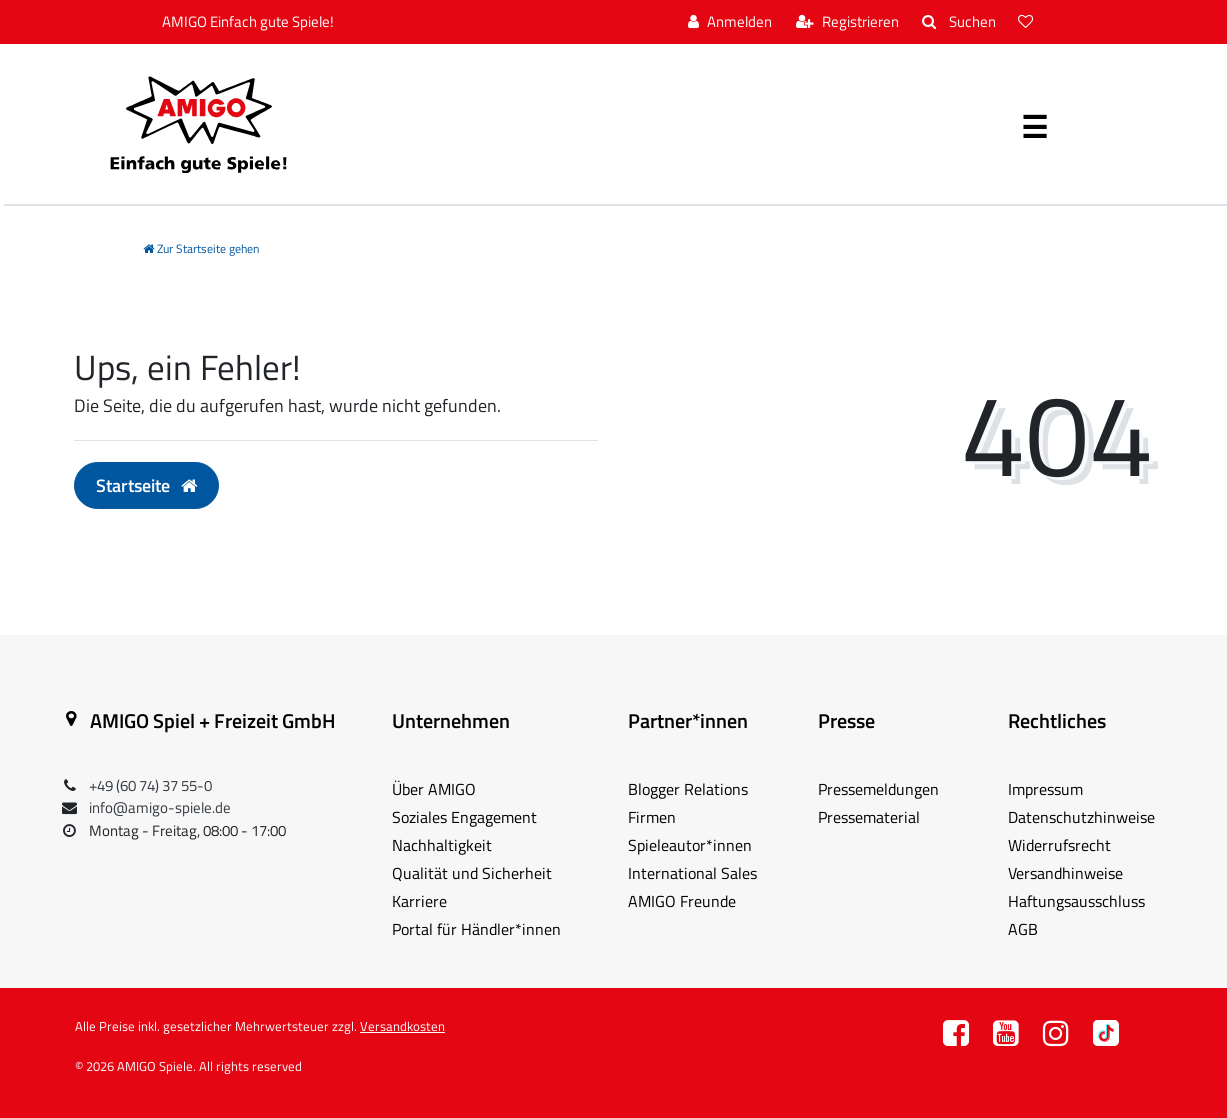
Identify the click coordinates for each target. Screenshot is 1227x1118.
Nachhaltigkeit (442, 845)
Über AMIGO (434, 789)
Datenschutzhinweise (1081, 817)
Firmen (652, 817)
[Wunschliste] (1028, 22)
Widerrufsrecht (1059, 845)
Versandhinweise (1065, 873)
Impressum (1045, 789)
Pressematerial (869, 817)
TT (1106, 1038)
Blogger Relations (688, 789)
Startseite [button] (146, 485)
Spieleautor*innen (690, 845)
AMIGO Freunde (682, 901)
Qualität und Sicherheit (472, 873)
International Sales (692, 873)
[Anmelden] (730, 22)
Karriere (419, 901)
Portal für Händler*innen (476, 929)
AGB (1023, 929)
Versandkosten (402, 1026)
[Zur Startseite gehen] (201, 248)
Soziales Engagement (464, 817)
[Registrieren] (847, 22)
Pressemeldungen (878, 789)
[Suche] (958, 22)
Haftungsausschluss (1076, 901)
